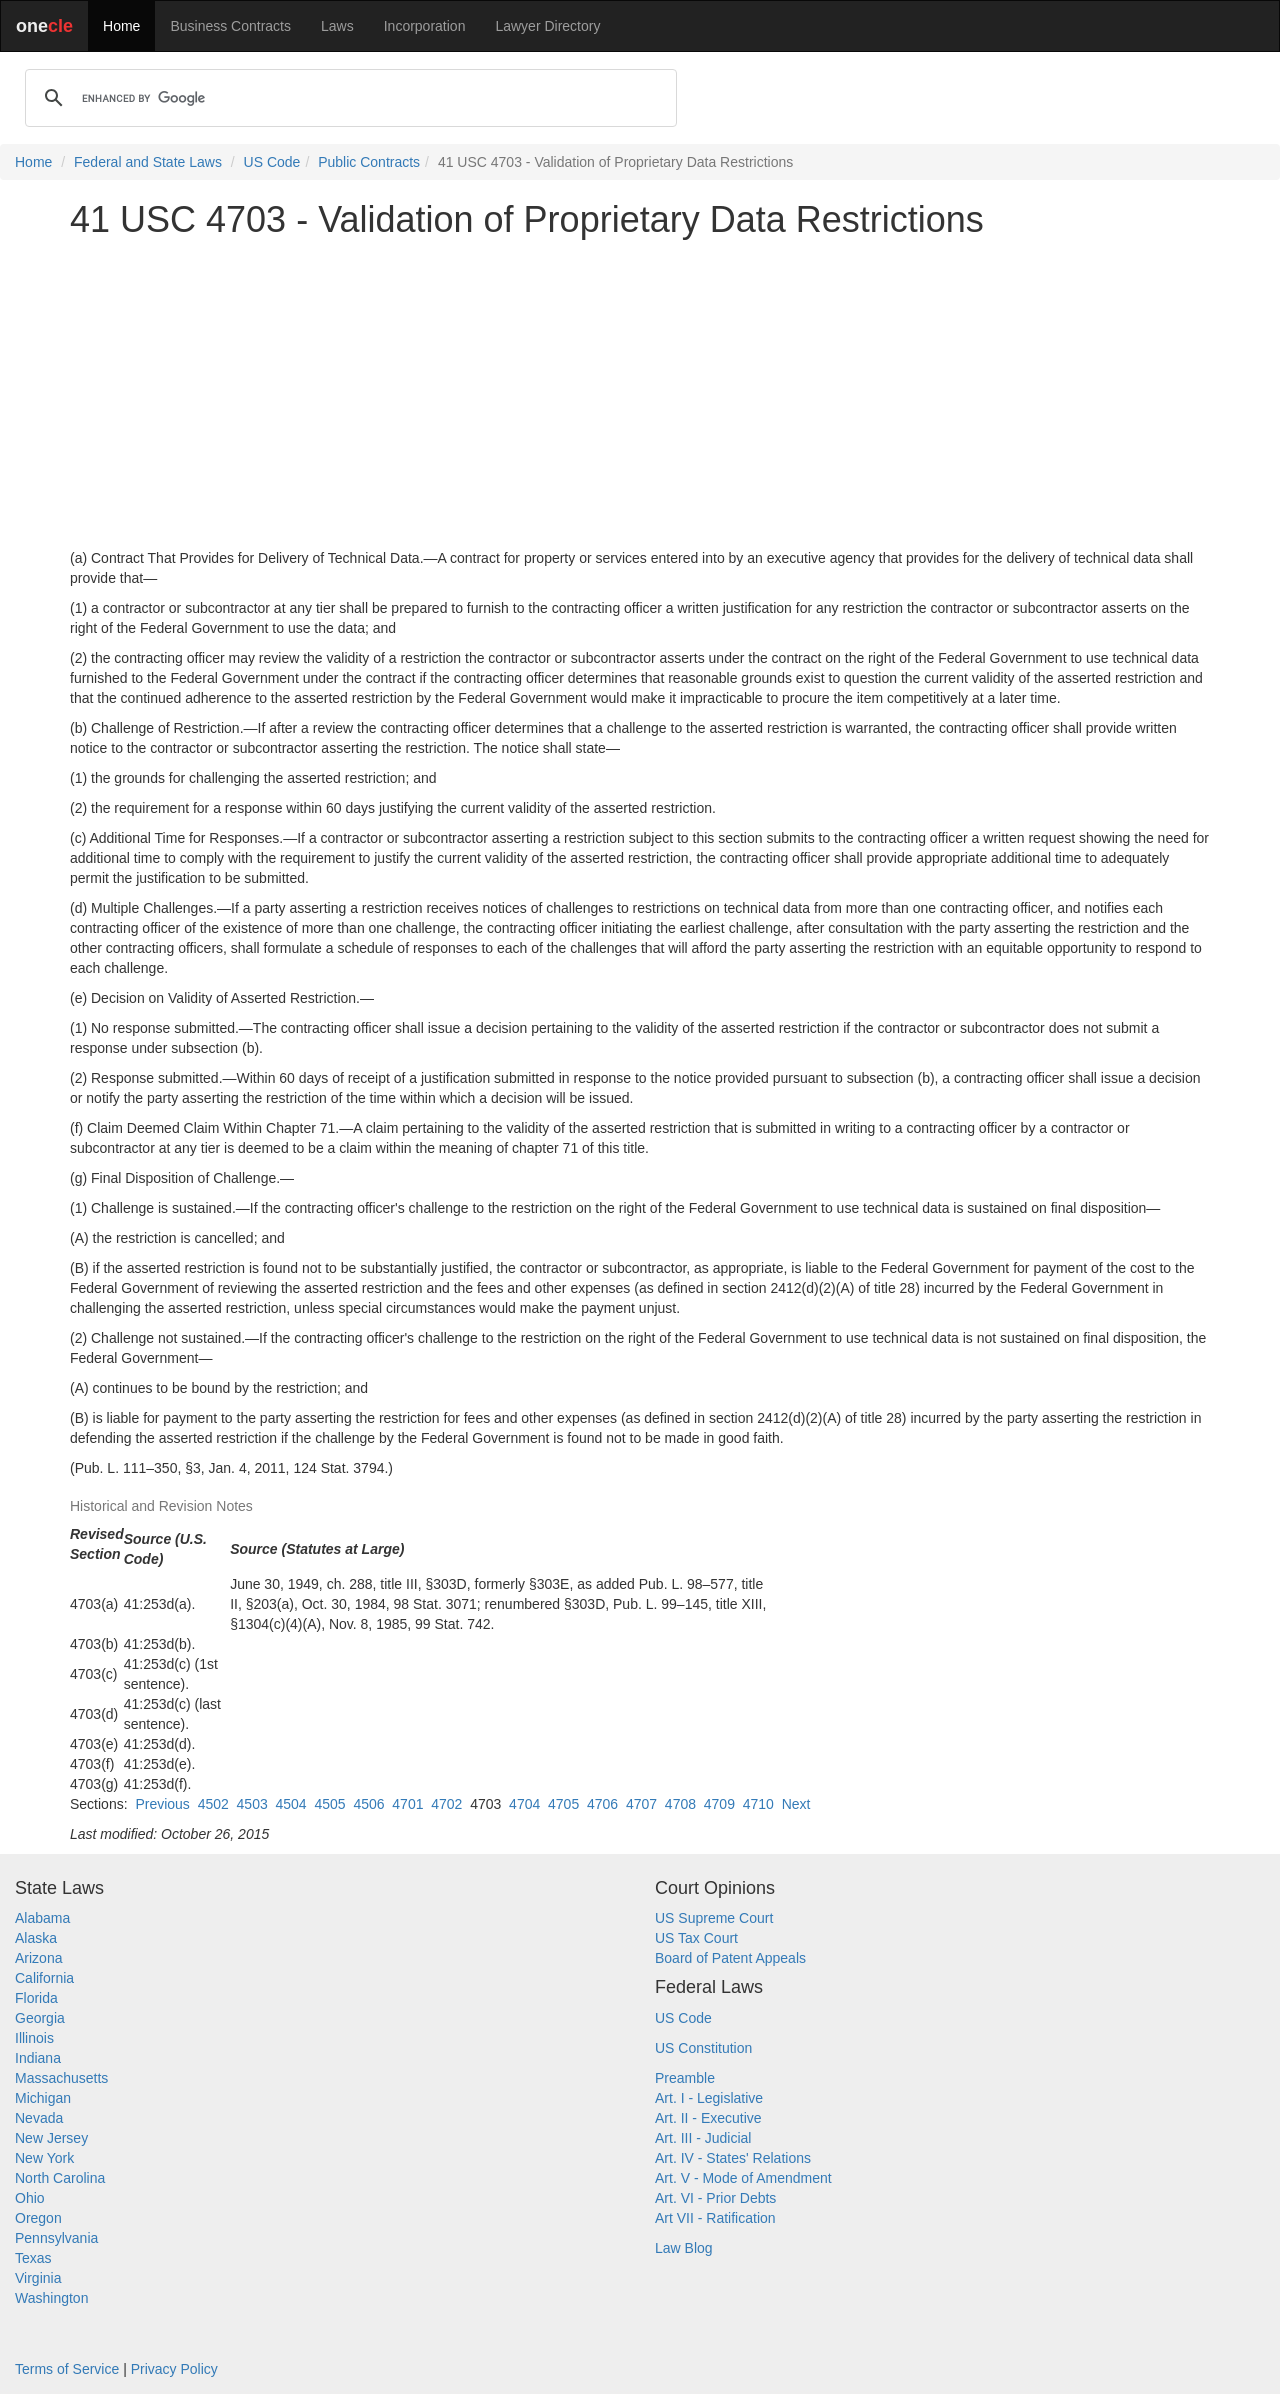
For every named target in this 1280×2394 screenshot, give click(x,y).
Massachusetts (61, 2078)
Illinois (34, 2038)
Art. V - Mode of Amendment (743, 2178)
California (44, 1978)
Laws (337, 26)
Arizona (38, 1958)
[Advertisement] (640, 394)
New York (44, 2158)
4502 (213, 1804)
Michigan (43, 2098)
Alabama (42, 1918)
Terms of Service (67, 2369)
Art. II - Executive (708, 2118)
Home (121, 26)
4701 (407, 1804)
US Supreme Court (714, 1918)
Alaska (36, 1938)
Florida (36, 1998)
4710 (758, 1804)
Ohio (30, 2198)
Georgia (40, 2018)
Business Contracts (230, 26)
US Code (272, 162)
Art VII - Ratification (715, 2218)
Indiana (38, 2058)
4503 (252, 1804)
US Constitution (703, 2048)
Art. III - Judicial (703, 2138)
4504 (291, 1804)
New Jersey (51, 2138)
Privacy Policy (174, 2369)
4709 (719, 1804)
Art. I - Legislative (709, 2098)
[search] (348, 98)
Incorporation (425, 26)
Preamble (685, 2078)
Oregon (38, 2218)
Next (796, 1804)
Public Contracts (369, 162)
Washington (51, 2298)
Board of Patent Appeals (730, 1958)
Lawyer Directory (547, 26)
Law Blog (684, 2248)
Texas (33, 2258)
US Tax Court (696, 1938)
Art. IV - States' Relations (733, 2158)
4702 (446, 1804)
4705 (563, 1804)
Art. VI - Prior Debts (715, 2198)
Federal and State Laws (148, 162)
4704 (524, 1804)
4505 (329, 1804)
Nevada (39, 2118)
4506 (368, 1804)
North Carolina (60, 2178)
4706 (602, 1804)
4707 (641, 1804)
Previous (162, 1804)
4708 (680, 1804)
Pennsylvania (56, 2238)
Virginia (38, 2278)
